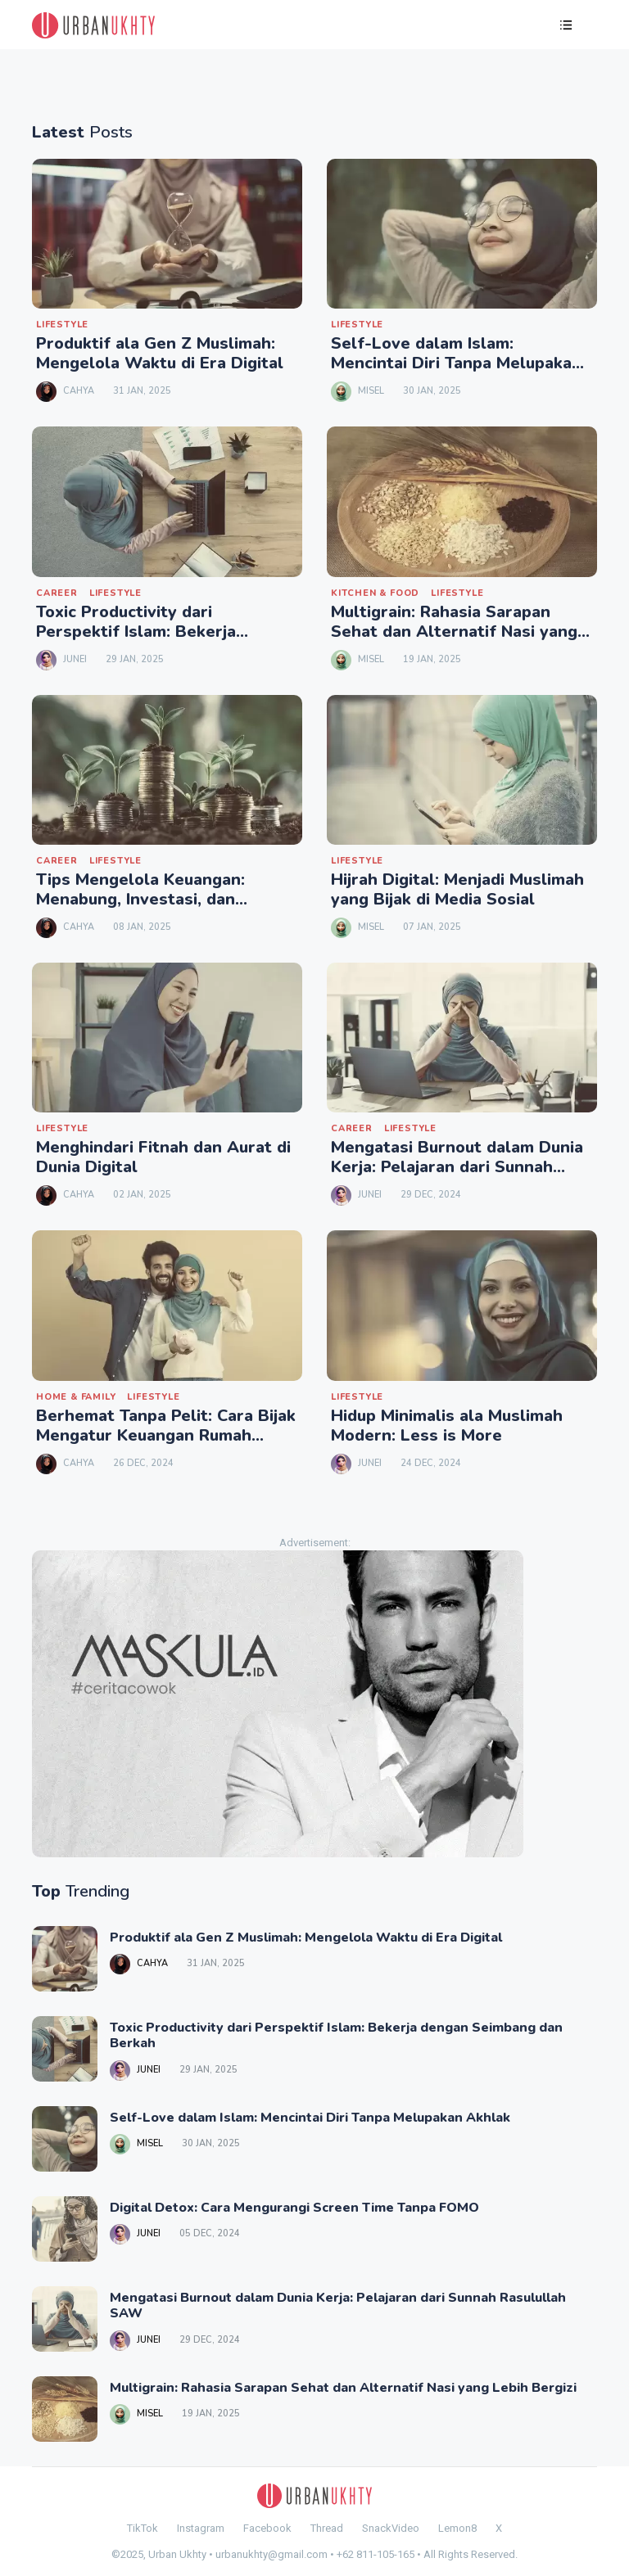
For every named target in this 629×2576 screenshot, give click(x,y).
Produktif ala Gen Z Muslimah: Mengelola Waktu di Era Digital (159, 353)
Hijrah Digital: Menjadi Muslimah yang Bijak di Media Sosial (457, 889)
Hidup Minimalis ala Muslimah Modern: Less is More (447, 1425)
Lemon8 (457, 2528)
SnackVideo (390, 2528)
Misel (371, 391)
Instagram (200, 2528)
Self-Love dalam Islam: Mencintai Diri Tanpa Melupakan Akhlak (456, 363)
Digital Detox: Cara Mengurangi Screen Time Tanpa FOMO (294, 2208)
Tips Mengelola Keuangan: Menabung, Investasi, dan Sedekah (140, 899)
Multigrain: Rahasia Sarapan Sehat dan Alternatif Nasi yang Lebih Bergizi (454, 631)
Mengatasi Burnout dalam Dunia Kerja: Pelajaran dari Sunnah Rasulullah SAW (457, 1167)
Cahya (78, 391)
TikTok (142, 2528)
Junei (75, 659)
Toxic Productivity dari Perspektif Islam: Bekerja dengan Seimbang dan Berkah (153, 631)
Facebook (267, 2528)
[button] (565, 26)
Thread (326, 2528)
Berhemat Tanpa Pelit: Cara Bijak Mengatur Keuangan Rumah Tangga (166, 1435)
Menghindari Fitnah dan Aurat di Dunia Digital (163, 1157)
